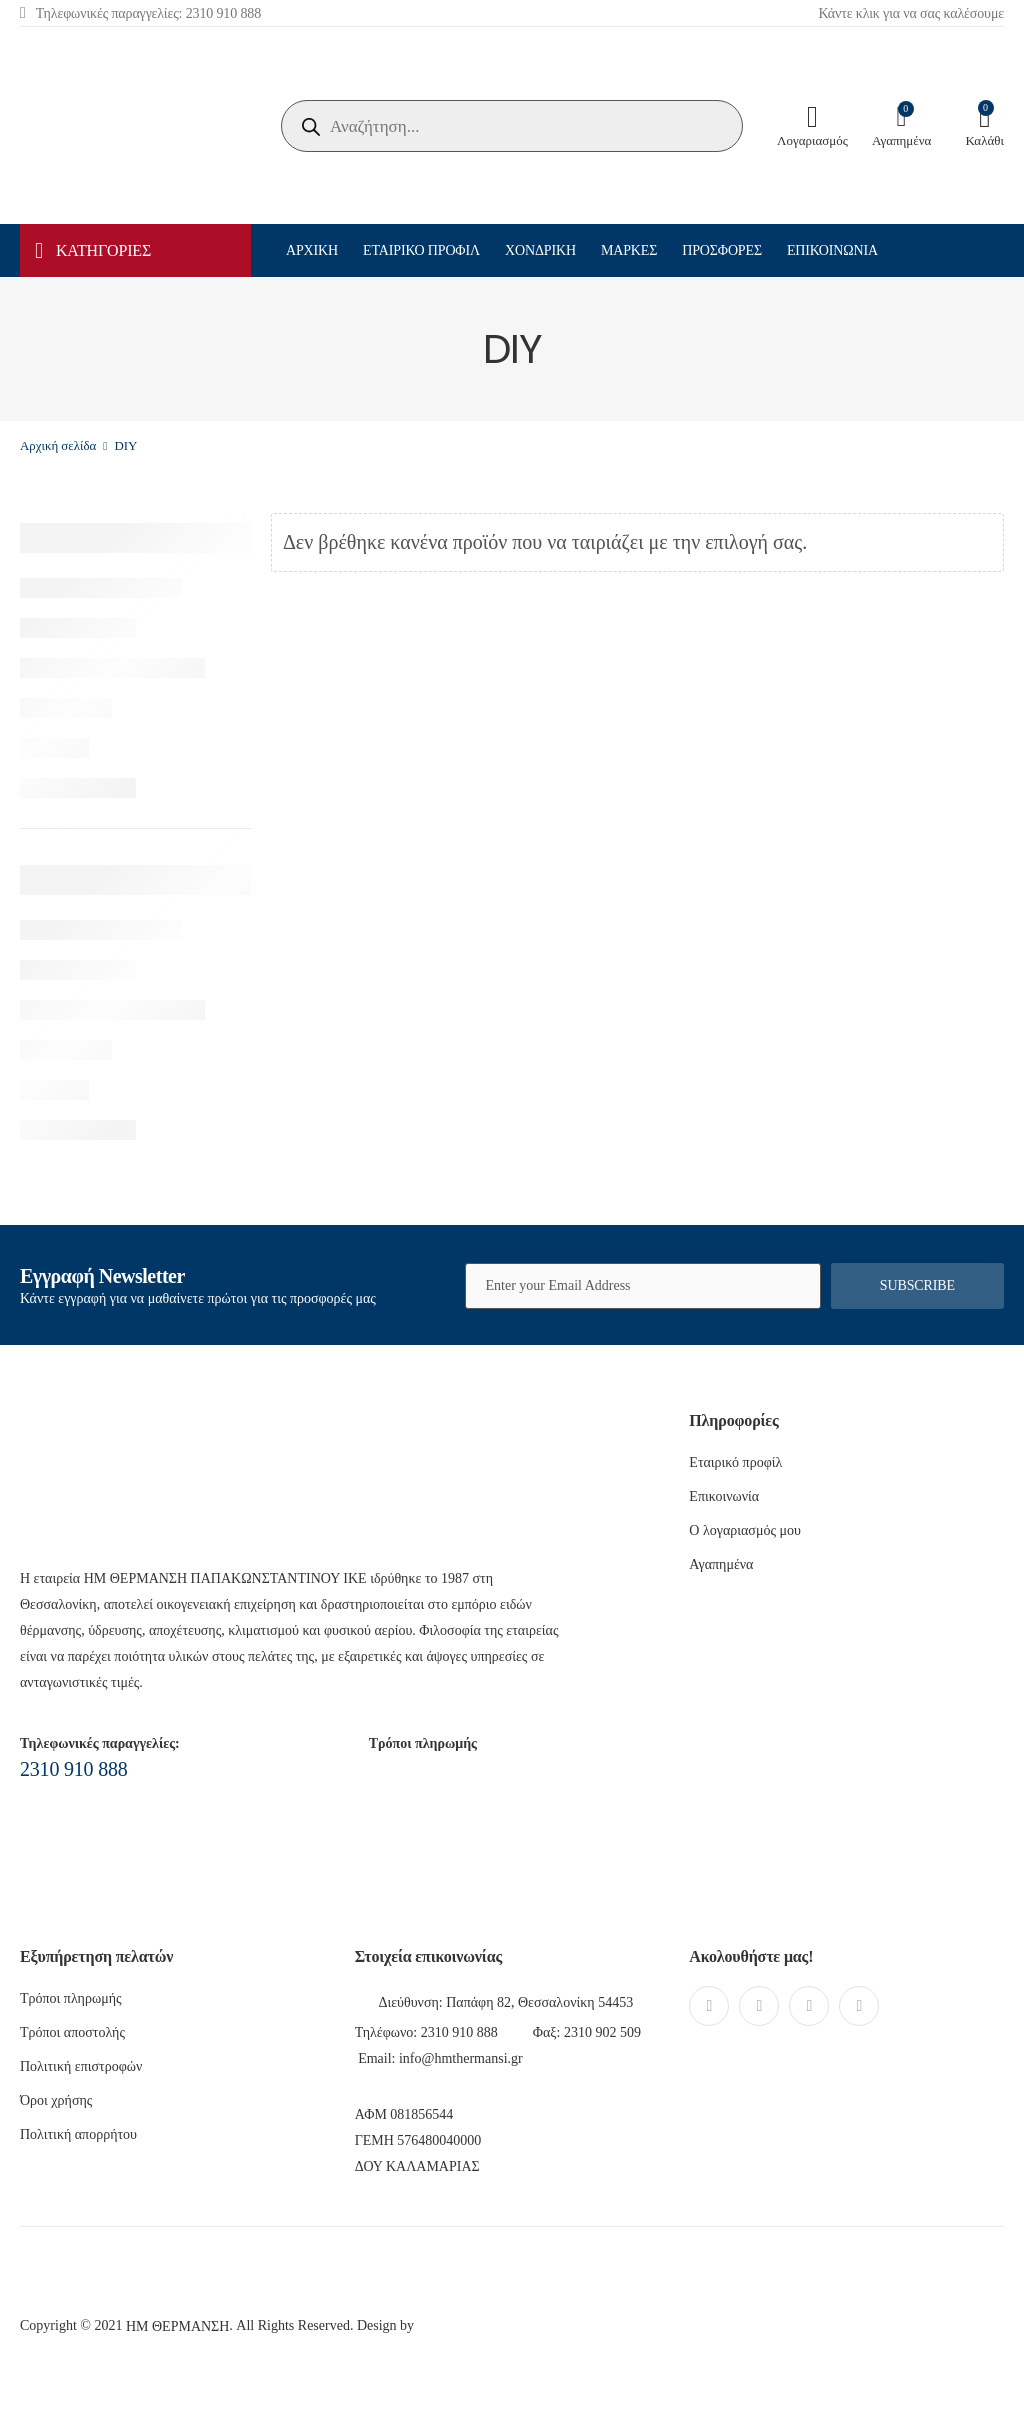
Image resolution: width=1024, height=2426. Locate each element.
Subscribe (917, 1285)
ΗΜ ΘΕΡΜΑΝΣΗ (177, 2326)
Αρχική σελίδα (58, 446)
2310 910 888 (74, 1769)
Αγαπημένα (721, 1564)
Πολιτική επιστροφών (81, 2066)
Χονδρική (540, 250)
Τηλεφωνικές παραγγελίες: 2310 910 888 (140, 12)
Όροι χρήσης (56, 2100)
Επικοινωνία (832, 250)
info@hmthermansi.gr (461, 2058)
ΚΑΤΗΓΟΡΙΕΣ (93, 251)
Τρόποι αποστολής (72, 2032)
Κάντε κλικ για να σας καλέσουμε (911, 13)
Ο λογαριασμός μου (745, 1530)
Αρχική (312, 250)
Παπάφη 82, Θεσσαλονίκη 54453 (539, 2002)
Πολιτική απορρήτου (78, 2134)
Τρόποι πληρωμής (71, 1998)
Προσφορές (722, 250)
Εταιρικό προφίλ (421, 250)
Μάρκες (629, 250)
